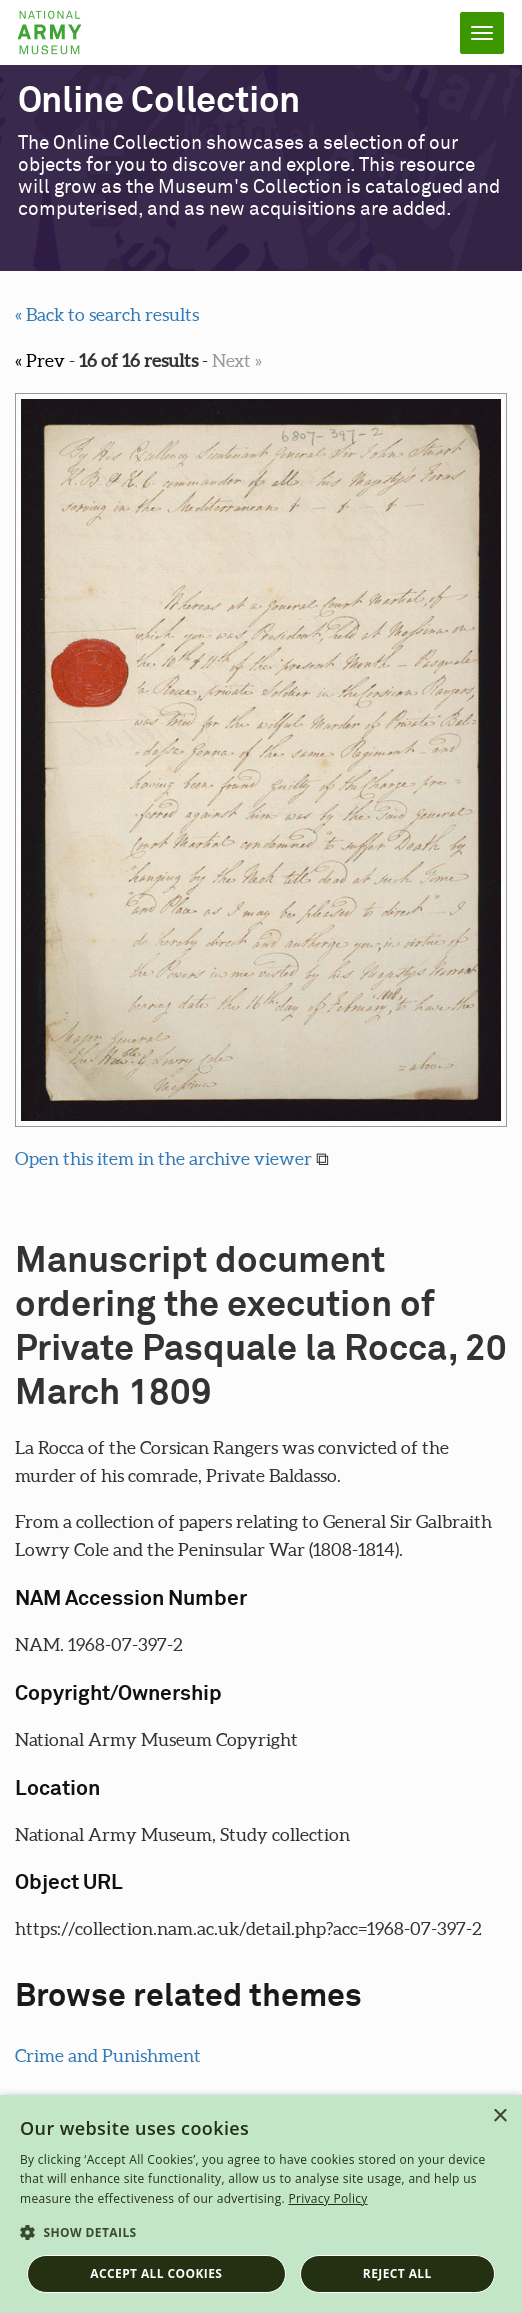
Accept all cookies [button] (156, 2273)
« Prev (40, 360)
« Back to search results (107, 314)
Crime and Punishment (108, 2055)
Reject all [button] (397, 2273)
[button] (261, 2233)
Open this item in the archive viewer (163, 1158)
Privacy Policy (327, 2198)
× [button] (499, 2116)
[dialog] (261, 2204)
